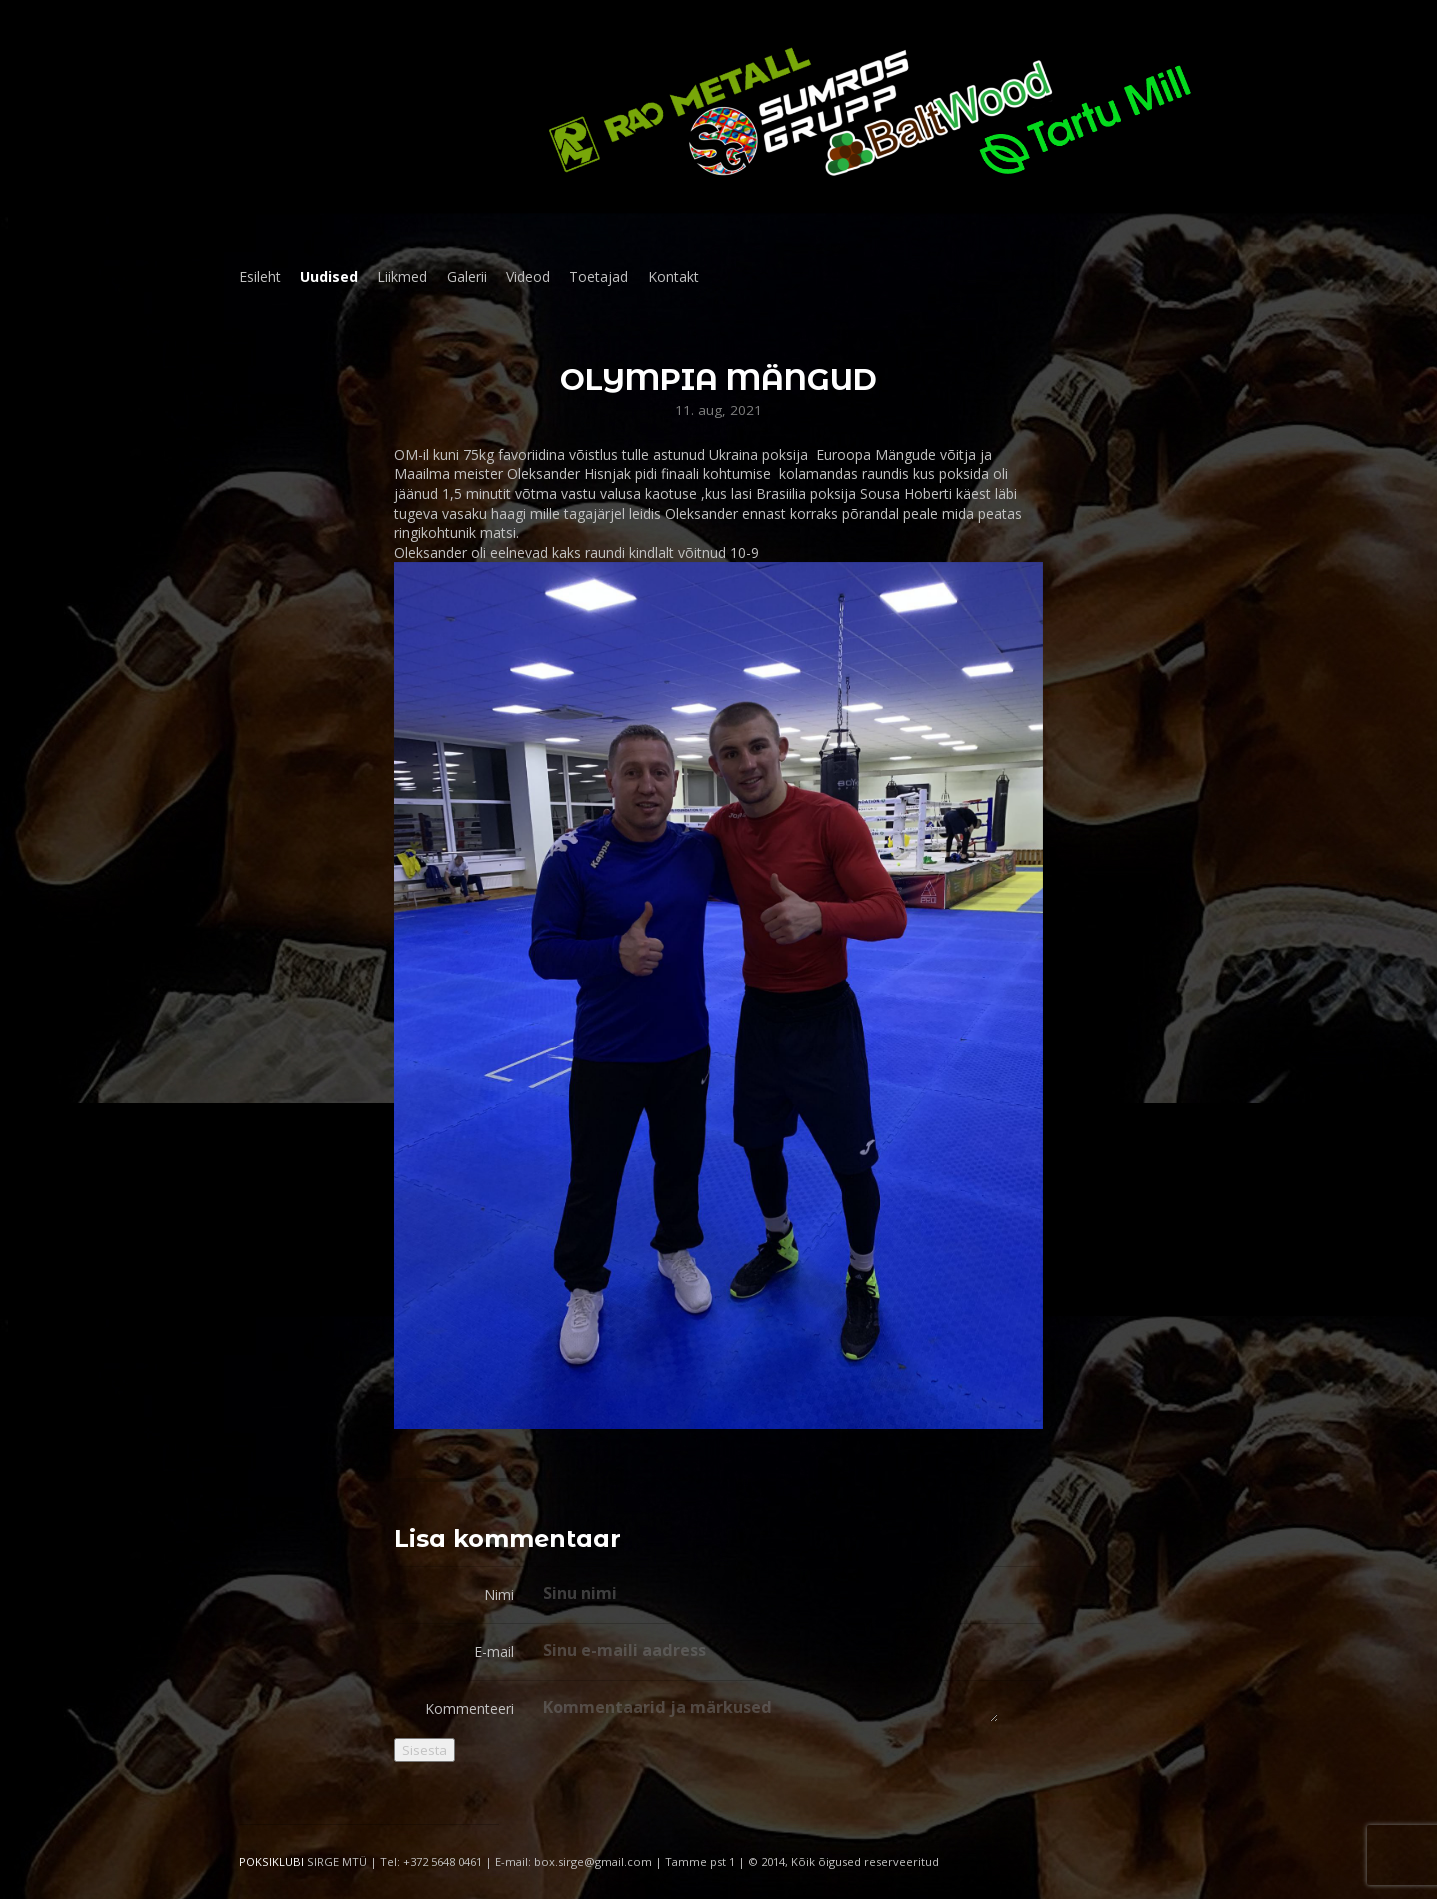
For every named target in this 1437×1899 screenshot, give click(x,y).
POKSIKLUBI (271, 1861)
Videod (528, 276)
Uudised (329, 276)
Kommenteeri (469, 1708)
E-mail (494, 1651)
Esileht (260, 276)
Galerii (467, 276)
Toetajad (598, 276)
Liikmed (402, 276)
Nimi (499, 1594)
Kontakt (673, 276)
